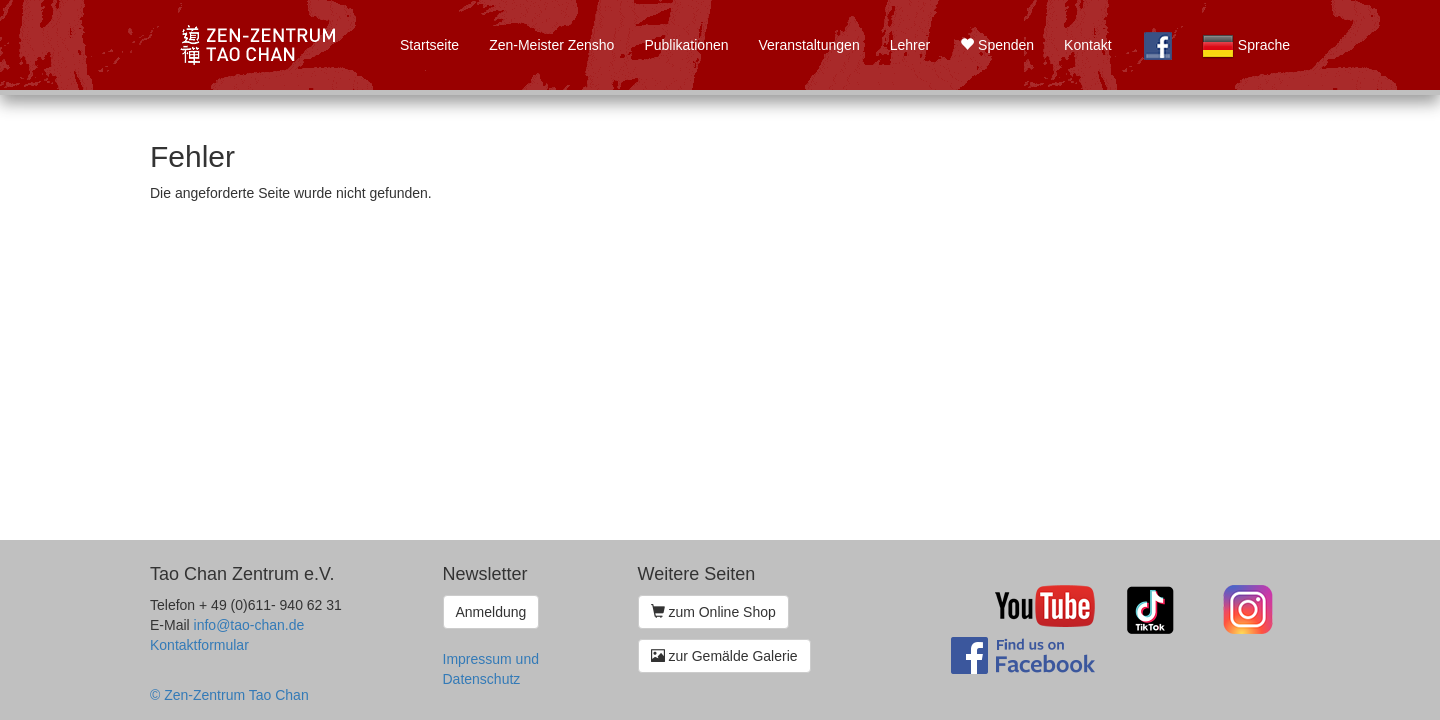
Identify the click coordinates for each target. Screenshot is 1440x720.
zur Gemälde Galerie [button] (724, 656)
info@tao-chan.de (249, 625)
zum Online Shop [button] (713, 612)
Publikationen (686, 45)
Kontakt (1087, 45)
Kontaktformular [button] (199, 645)
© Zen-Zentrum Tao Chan (229, 695)
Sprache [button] (1246, 46)
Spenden (997, 45)
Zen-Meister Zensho (551, 45)
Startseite (429, 45)
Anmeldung (491, 612)
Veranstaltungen (808, 45)
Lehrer (910, 45)
